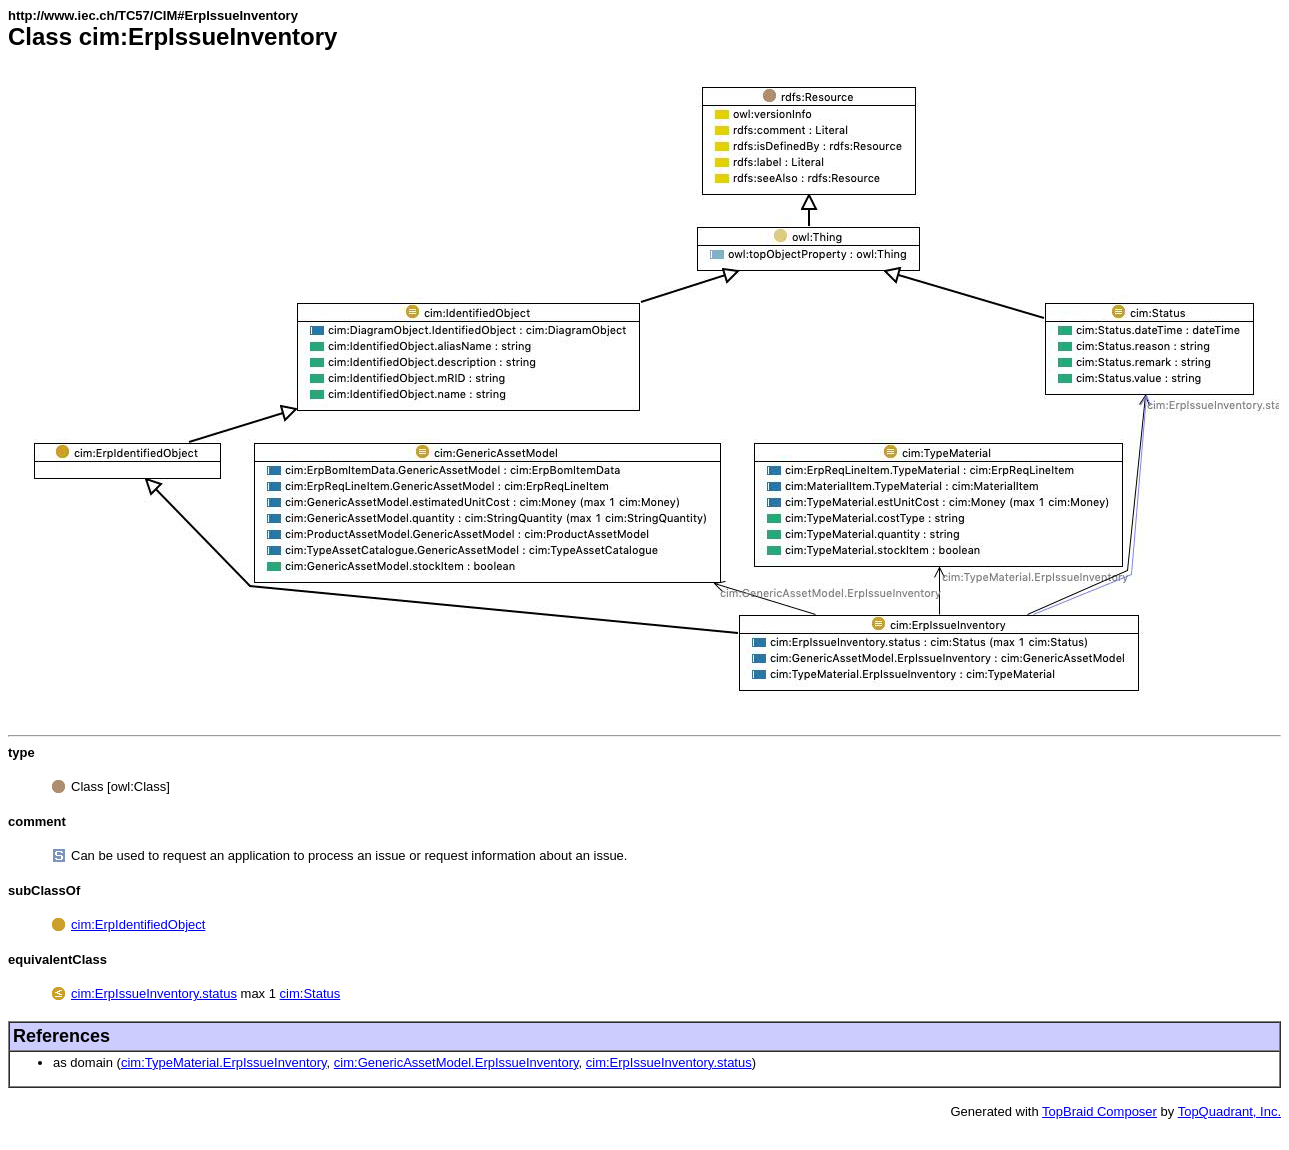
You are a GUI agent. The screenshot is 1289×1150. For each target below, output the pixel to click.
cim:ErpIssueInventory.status (154, 993)
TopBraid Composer (1099, 1111)
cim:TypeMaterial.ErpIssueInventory (224, 1062)
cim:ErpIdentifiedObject (138, 924)
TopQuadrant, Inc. (1229, 1111)
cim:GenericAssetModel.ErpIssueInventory (456, 1062)
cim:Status (310, 993)
